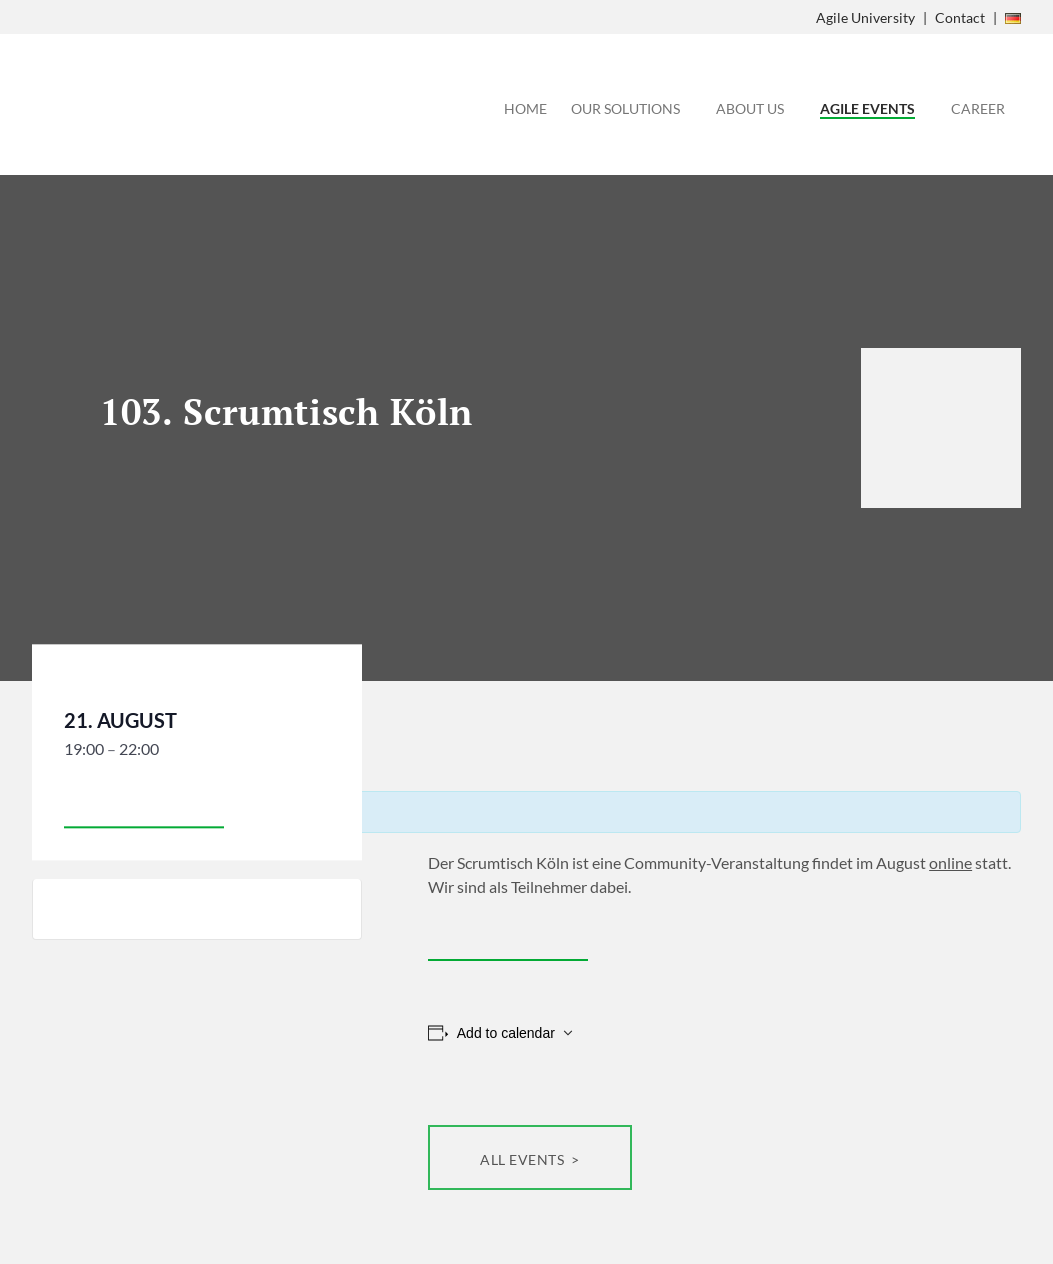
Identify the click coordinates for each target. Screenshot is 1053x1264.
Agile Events (867, 108)
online (950, 862)
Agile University (865, 17)
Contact (960, 17)
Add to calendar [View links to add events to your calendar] (506, 1033)
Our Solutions (625, 108)
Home (525, 108)
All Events (524, 1159)
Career (978, 108)
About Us (750, 108)
